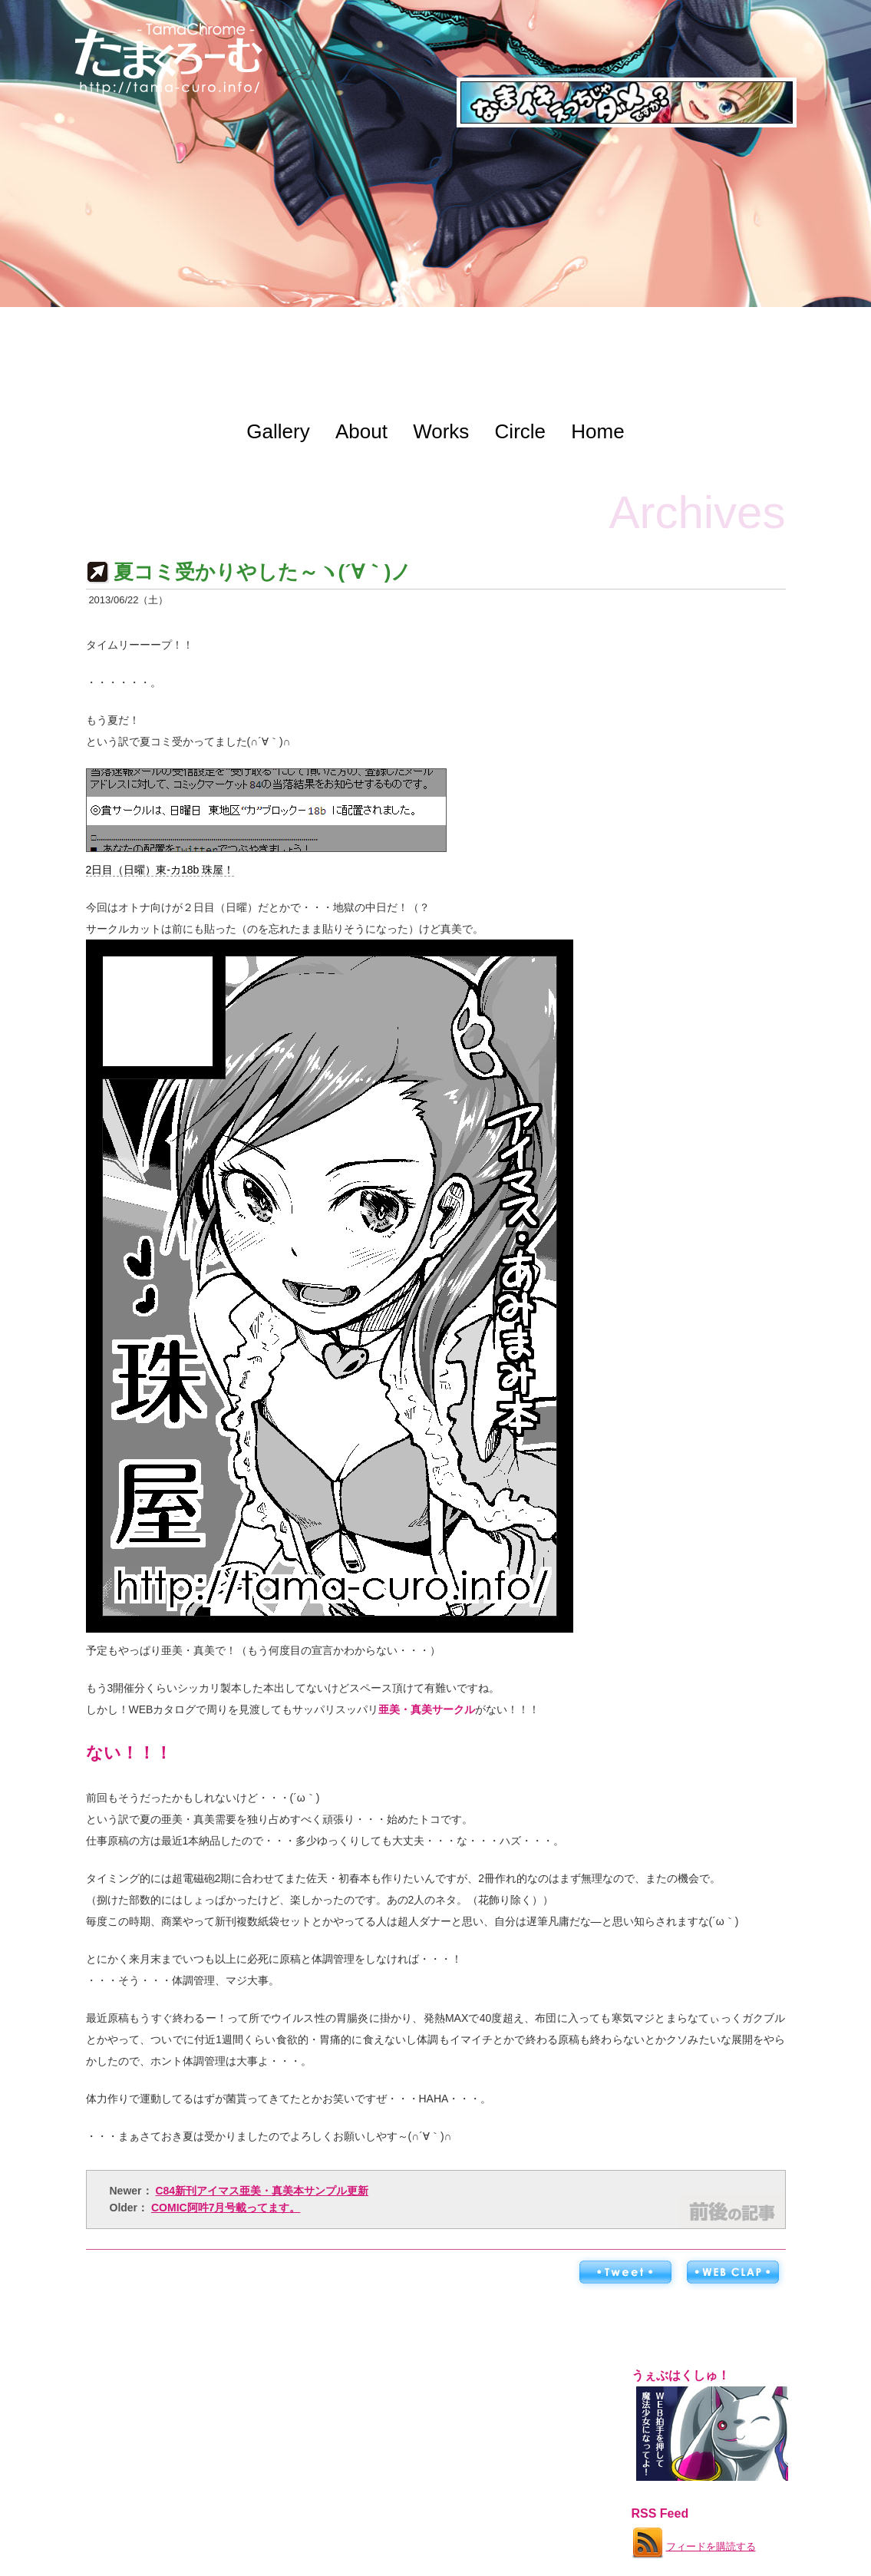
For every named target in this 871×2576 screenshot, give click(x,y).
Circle (520, 431)
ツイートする (624, 2273)
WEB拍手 (732, 2273)
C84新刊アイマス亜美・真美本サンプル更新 (261, 2191)
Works (441, 431)
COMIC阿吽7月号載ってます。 (225, 2207)
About (361, 431)
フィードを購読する (692, 2540)
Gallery (277, 431)
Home (597, 431)
